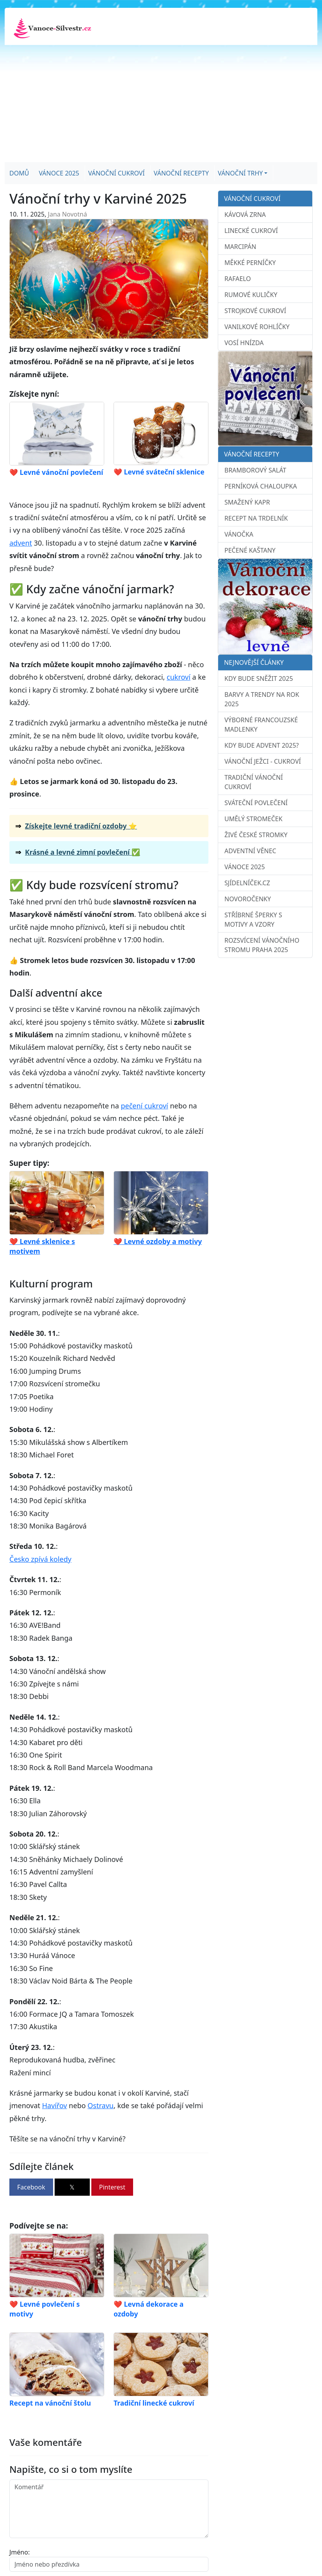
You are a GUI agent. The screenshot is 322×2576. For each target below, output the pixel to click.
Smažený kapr (247, 502)
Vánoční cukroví (116, 173)
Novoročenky (247, 899)
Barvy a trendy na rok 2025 (261, 699)
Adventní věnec (250, 851)
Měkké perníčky (250, 262)
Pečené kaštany (250, 550)
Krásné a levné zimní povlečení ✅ (82, 852)
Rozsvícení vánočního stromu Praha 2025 (261, 945)
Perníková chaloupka (260, 486)
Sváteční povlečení (256, 802)
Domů (19, 173)
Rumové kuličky (251, 294)
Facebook (31, 2187)
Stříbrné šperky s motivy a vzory (253, 920)
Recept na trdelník (256, 518)
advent (20, 543)
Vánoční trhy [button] (240, 173)
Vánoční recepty (181, 173)
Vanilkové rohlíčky (257, 326)
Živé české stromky (256, 835)
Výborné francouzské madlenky (261, 725)
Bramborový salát (255, 470)
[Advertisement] (161, 103)
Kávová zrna (245, 214)
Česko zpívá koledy (40, 1559)
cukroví (178, 677)
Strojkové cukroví (255, 310)
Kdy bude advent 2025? (261, 745)
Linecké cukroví (251, 230)
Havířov (54, 2105)
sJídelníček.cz (247, 883)
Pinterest (112, 2187)
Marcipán (240, 246)
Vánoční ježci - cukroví (262, 761)
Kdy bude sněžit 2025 (258, 678)
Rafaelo (237, 278)
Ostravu (100, 2105)
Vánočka (238, 534)
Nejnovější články (254, 662)
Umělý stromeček (253, 819)
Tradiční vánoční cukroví (253, 782)
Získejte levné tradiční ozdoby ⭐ (81, 826)
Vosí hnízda (243, 342)
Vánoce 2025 (59, 173)
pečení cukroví (144, 1105)
